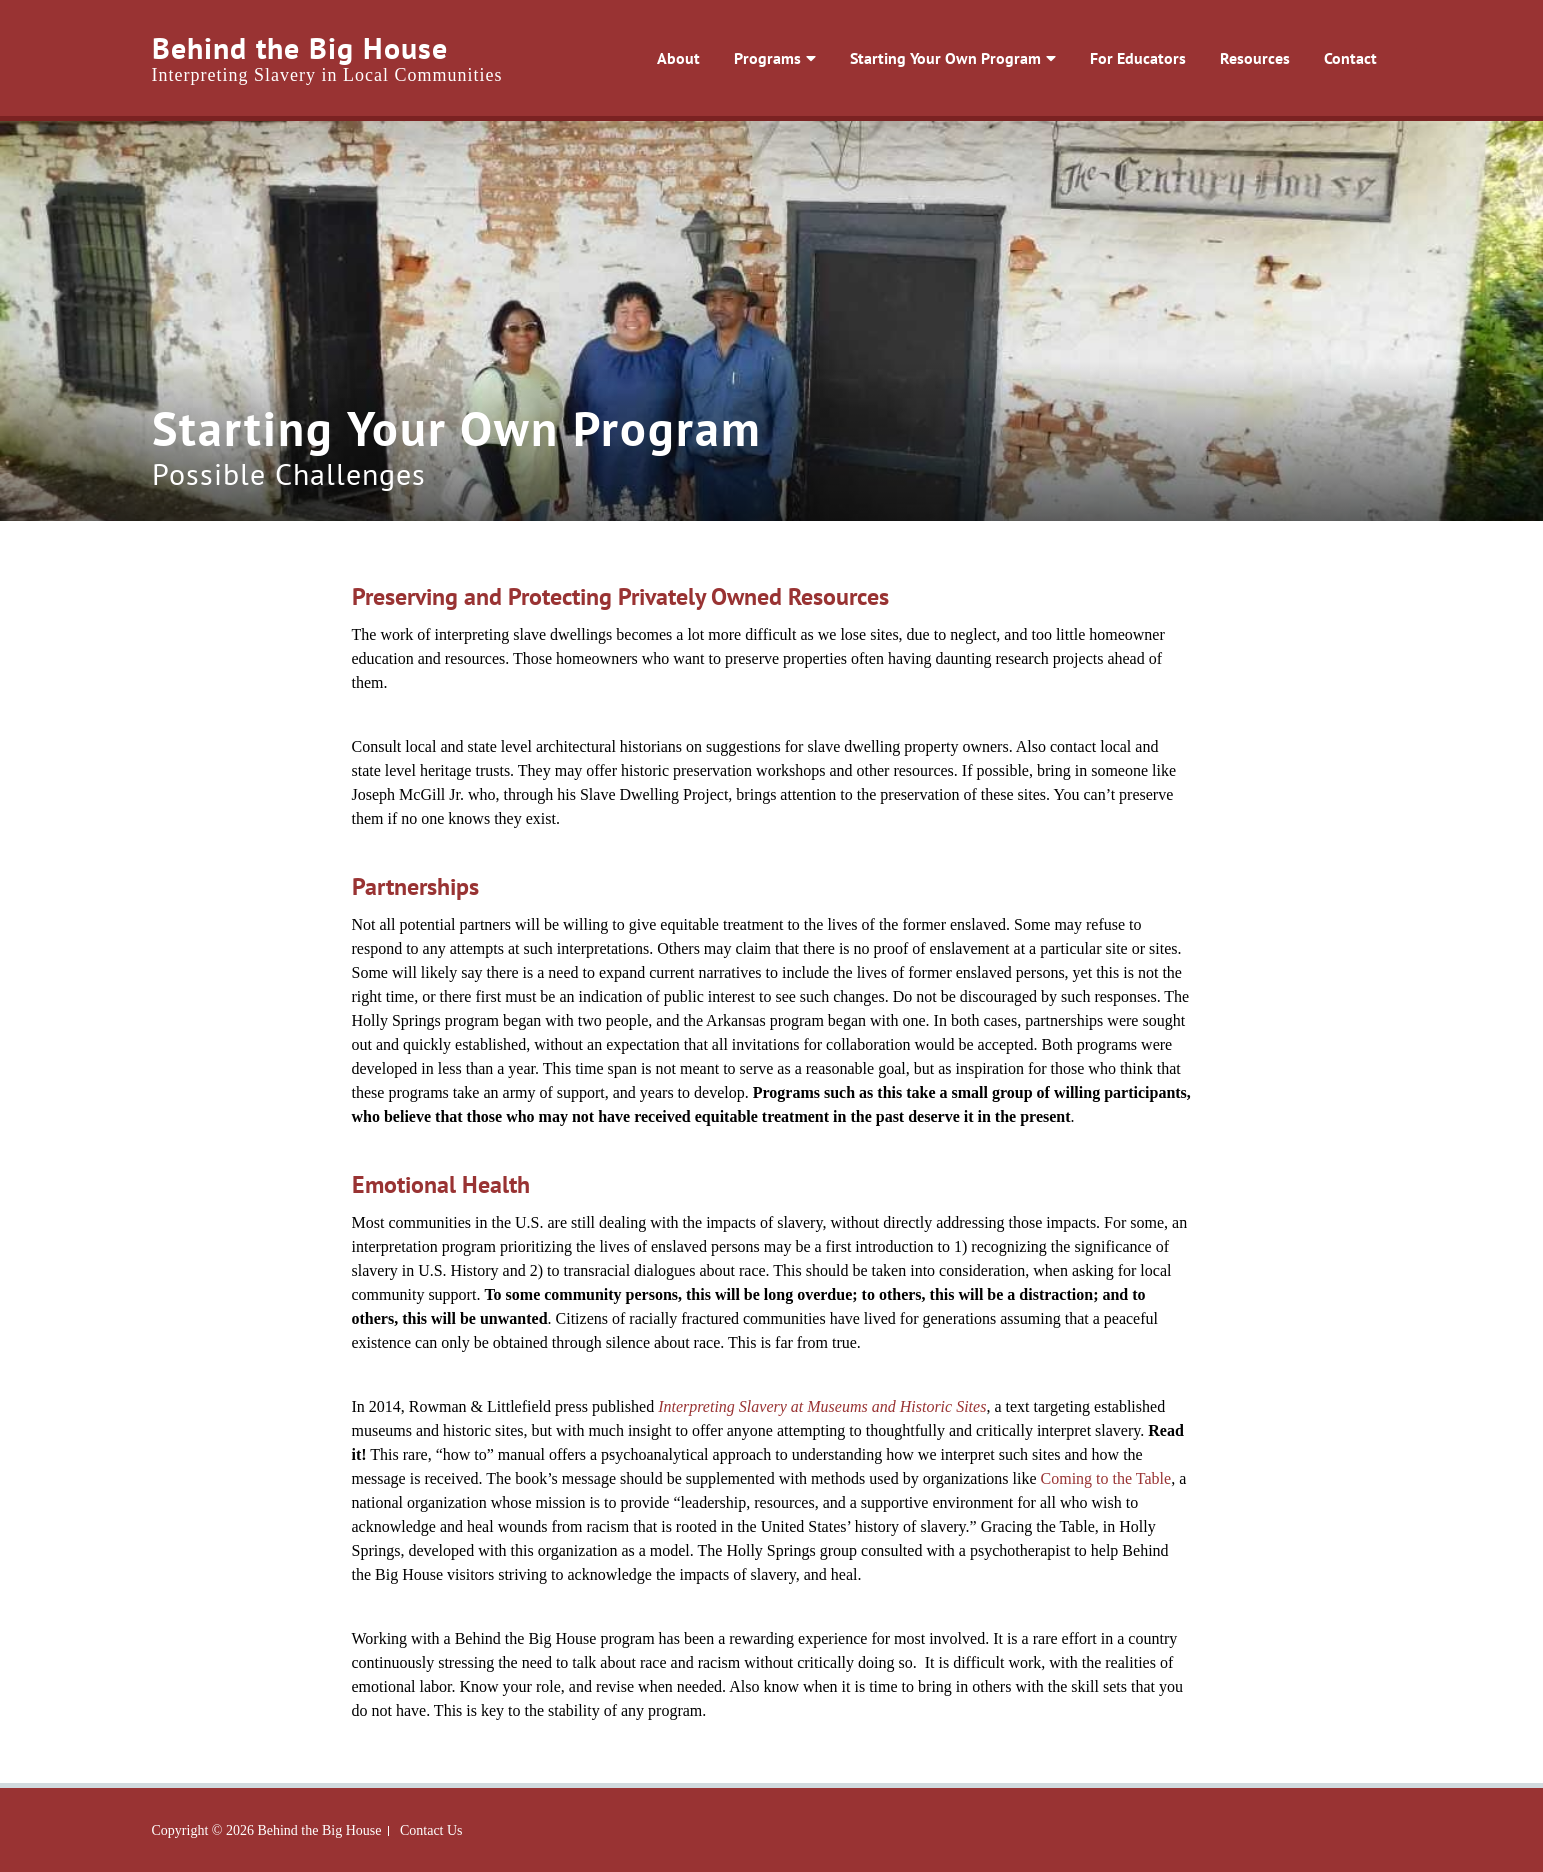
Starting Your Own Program (930, 58)
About (643, 58)
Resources (1260, 58)
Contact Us (431, 1830)
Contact (1365, 58)
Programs (742, 58)
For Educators (1133, 58)
